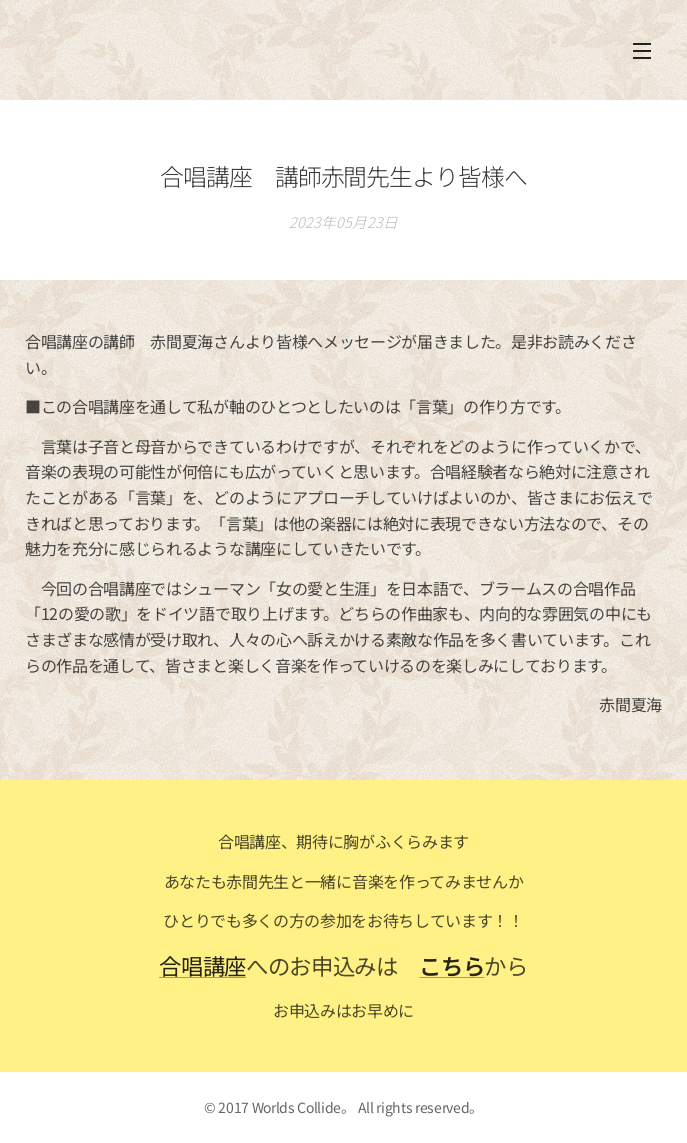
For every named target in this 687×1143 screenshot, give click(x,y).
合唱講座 (202, 965)
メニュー (642, 51)
